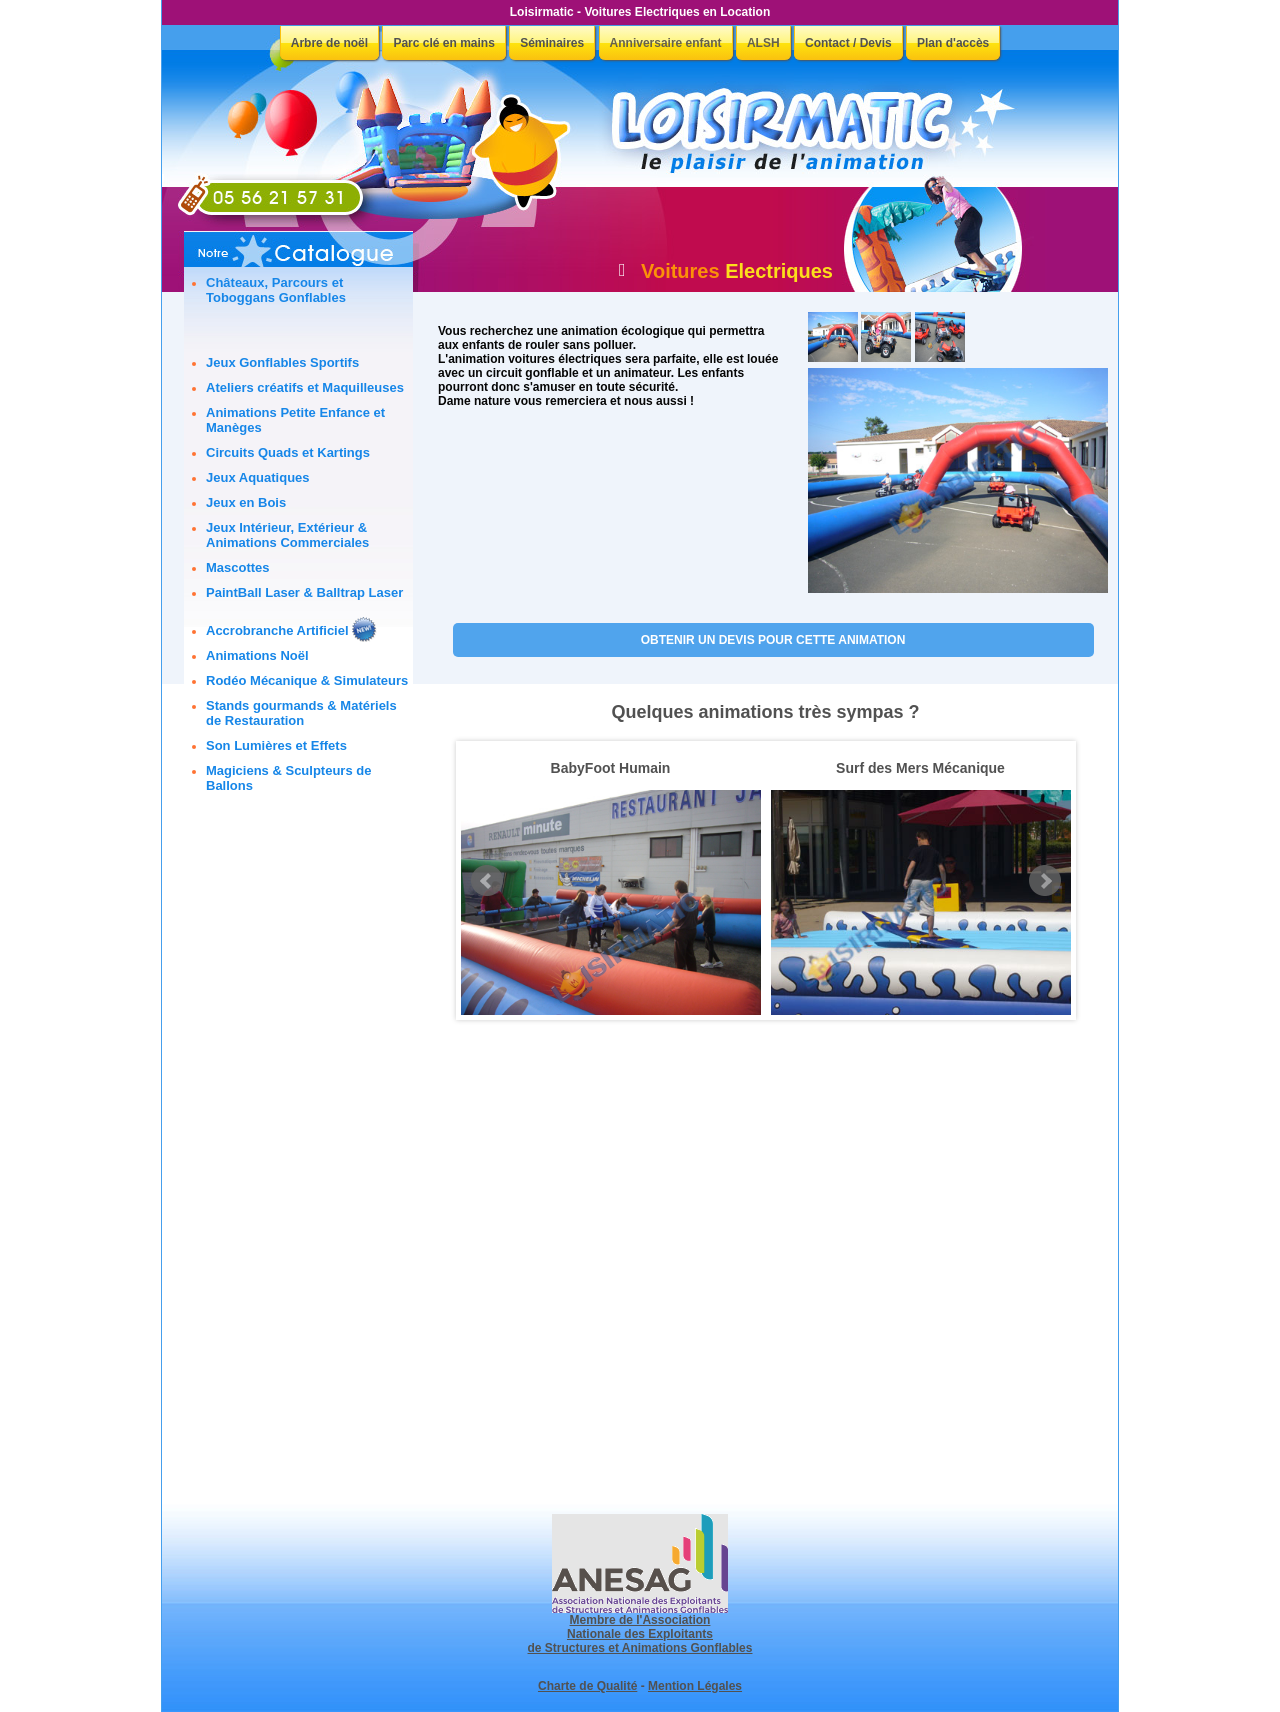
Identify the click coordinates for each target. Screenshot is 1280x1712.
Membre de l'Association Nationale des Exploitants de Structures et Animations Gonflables (640, 1628)
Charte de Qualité (587, 1686)
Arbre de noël (329, 43)
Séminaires (552, 43)
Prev (487, 881)
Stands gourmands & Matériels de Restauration (301, 713)
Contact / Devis (848, 43)
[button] (833, 337)
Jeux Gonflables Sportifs (282, 362)
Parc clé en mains (443, 43)
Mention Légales (695, 1686)
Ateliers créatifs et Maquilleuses (305, 387)
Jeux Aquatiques (258, 477)
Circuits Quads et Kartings (288, 452)
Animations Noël (257, 655)
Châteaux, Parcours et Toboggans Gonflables (276, 290)
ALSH (763, 43)
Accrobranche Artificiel (277, 630)
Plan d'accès (953, 43)
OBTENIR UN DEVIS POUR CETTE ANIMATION (773, 640)
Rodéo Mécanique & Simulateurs (307, 680)
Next (1045, 881)
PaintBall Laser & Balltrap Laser (304, 592)
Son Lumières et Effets (276, 745)
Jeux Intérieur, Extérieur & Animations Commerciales (287, 535)
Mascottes (238, 567)
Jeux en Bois (246, 502)
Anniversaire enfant (666, 43)
